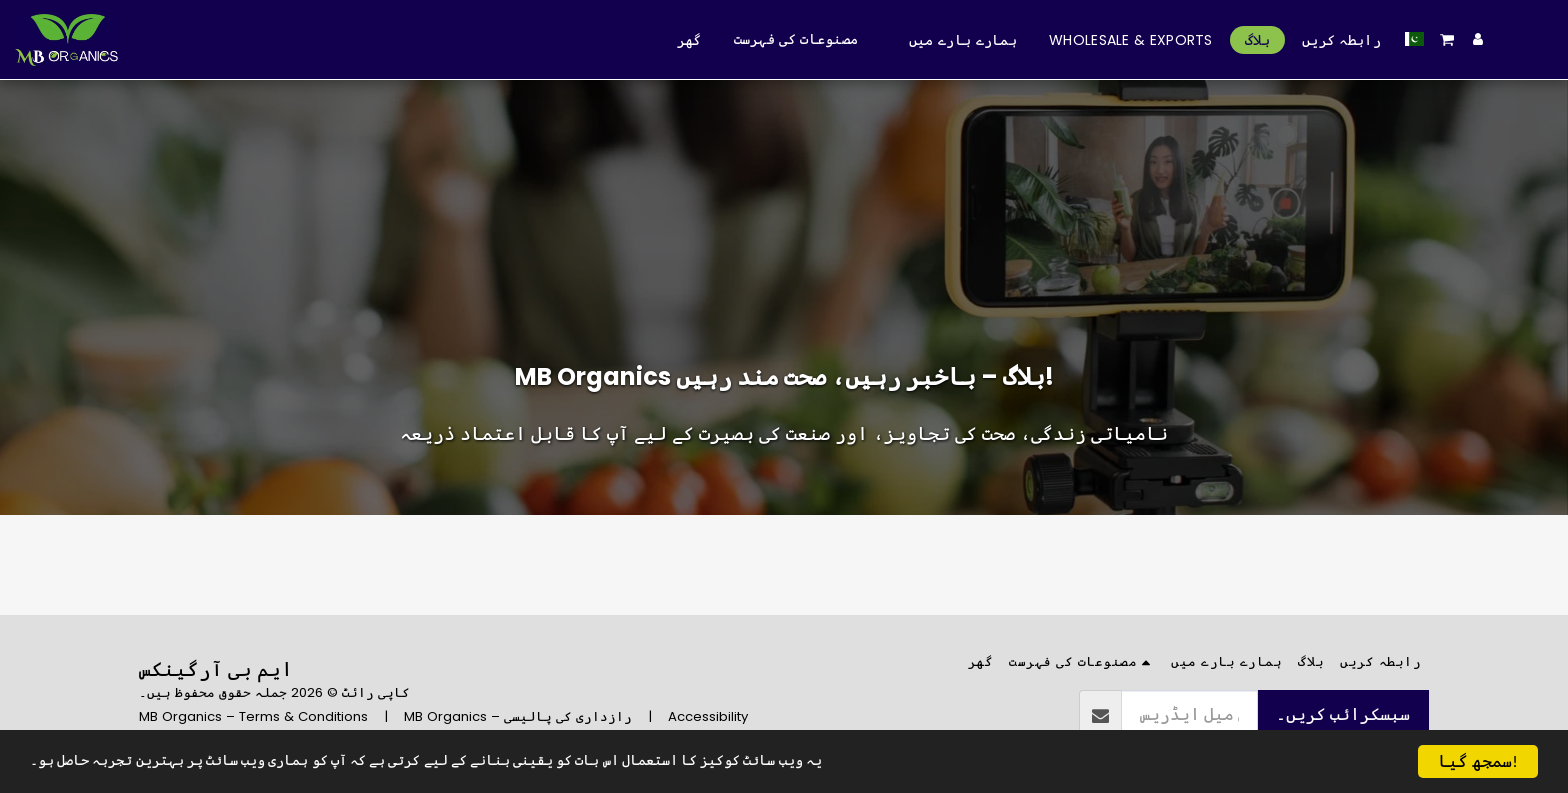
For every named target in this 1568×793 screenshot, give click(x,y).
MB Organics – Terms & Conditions (253, 716)
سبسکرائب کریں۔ (1343, 714)
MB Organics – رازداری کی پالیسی (518, 716)
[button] (1447, 39)
